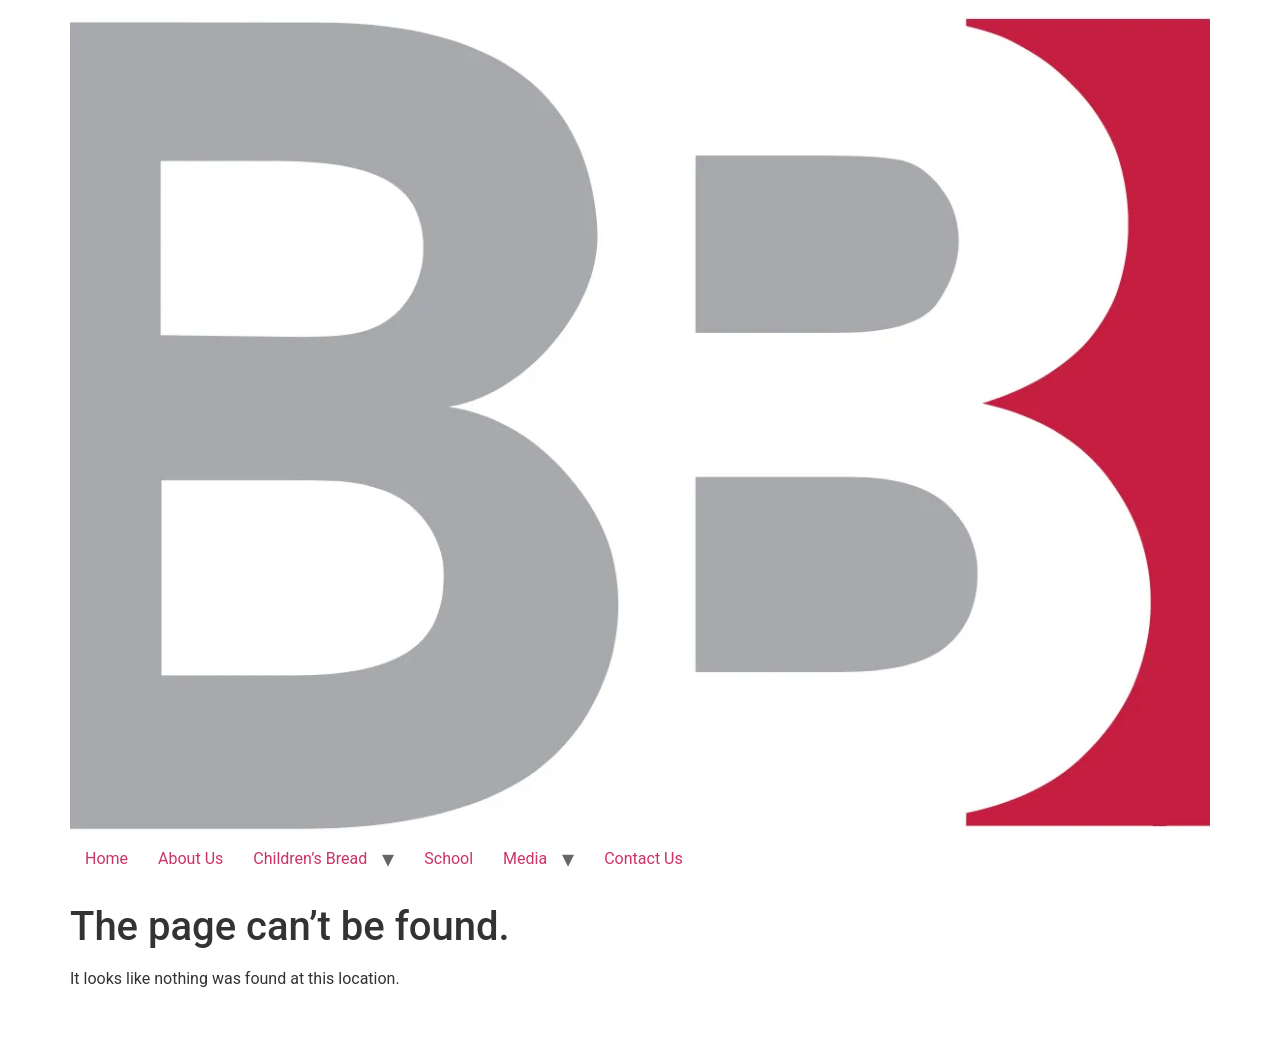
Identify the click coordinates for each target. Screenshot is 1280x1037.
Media (525, 858)
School (448, 858)
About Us (190, 858)
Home (106, 858)
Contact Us (643, 858)
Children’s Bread (310, 858)
